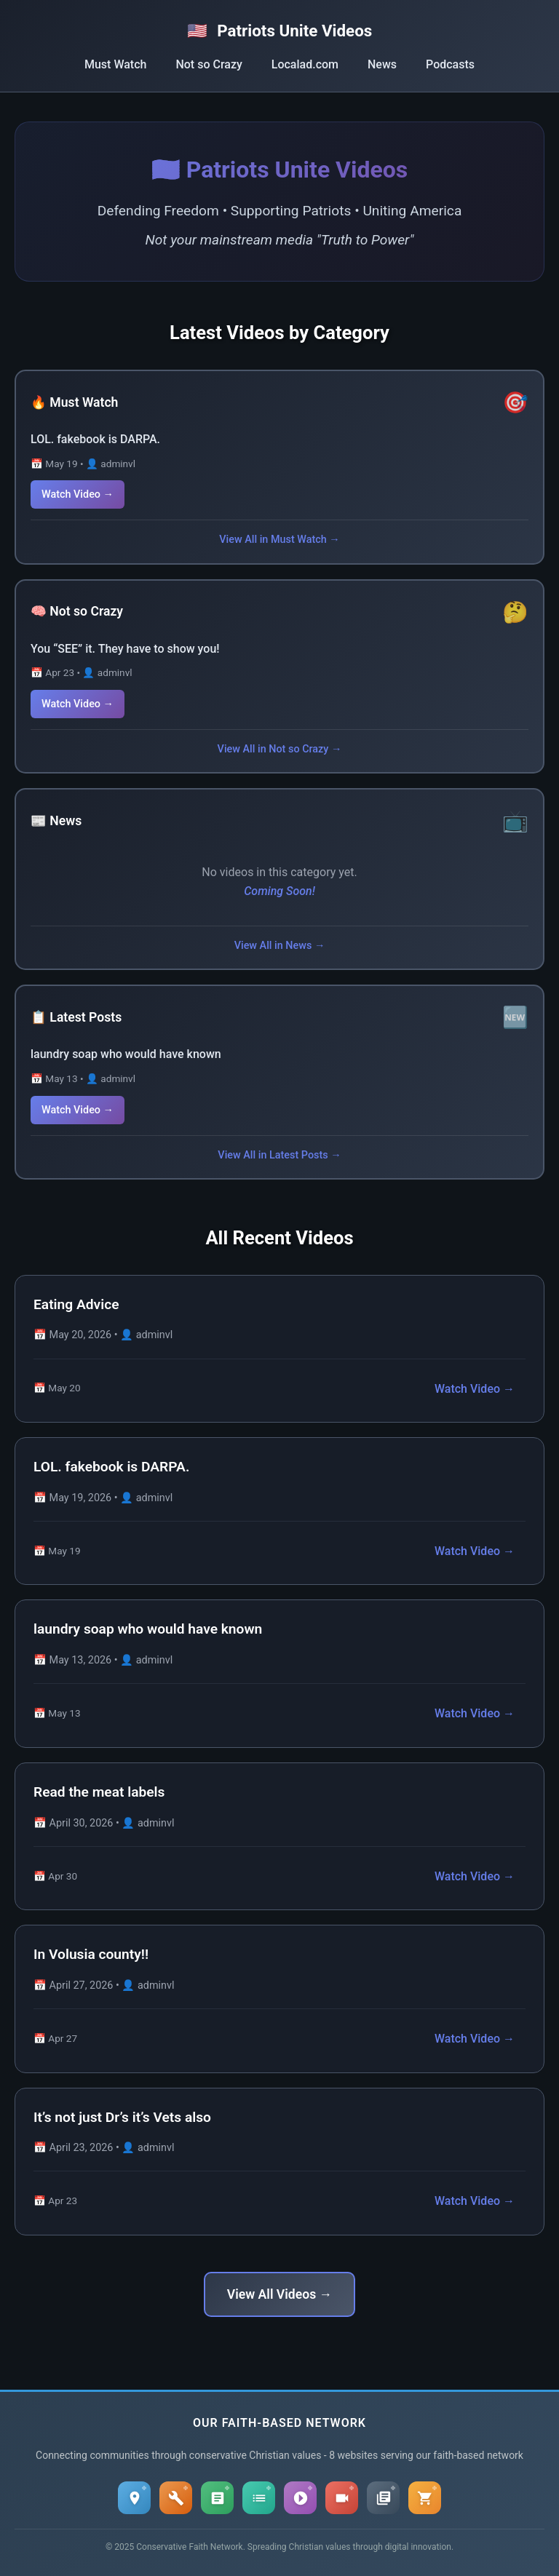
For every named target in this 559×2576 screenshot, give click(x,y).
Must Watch (115, 64)
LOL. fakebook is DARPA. (95, 439)
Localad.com (304, 64)
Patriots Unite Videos (280, 30)
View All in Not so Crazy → (280, 749)
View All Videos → (279, 2294)
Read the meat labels (98, 1792)
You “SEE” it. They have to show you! (125, 649)
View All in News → (279, 945)
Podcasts (450, 64)
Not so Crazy (208, 64)
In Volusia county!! (90, 1954)
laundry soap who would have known (126, 1054)
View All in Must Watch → (279, 539)
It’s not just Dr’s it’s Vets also (122, 2117)
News (382, 64)
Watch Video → (77, 494)
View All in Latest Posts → (279, 1155)
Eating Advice (76, 1304)
